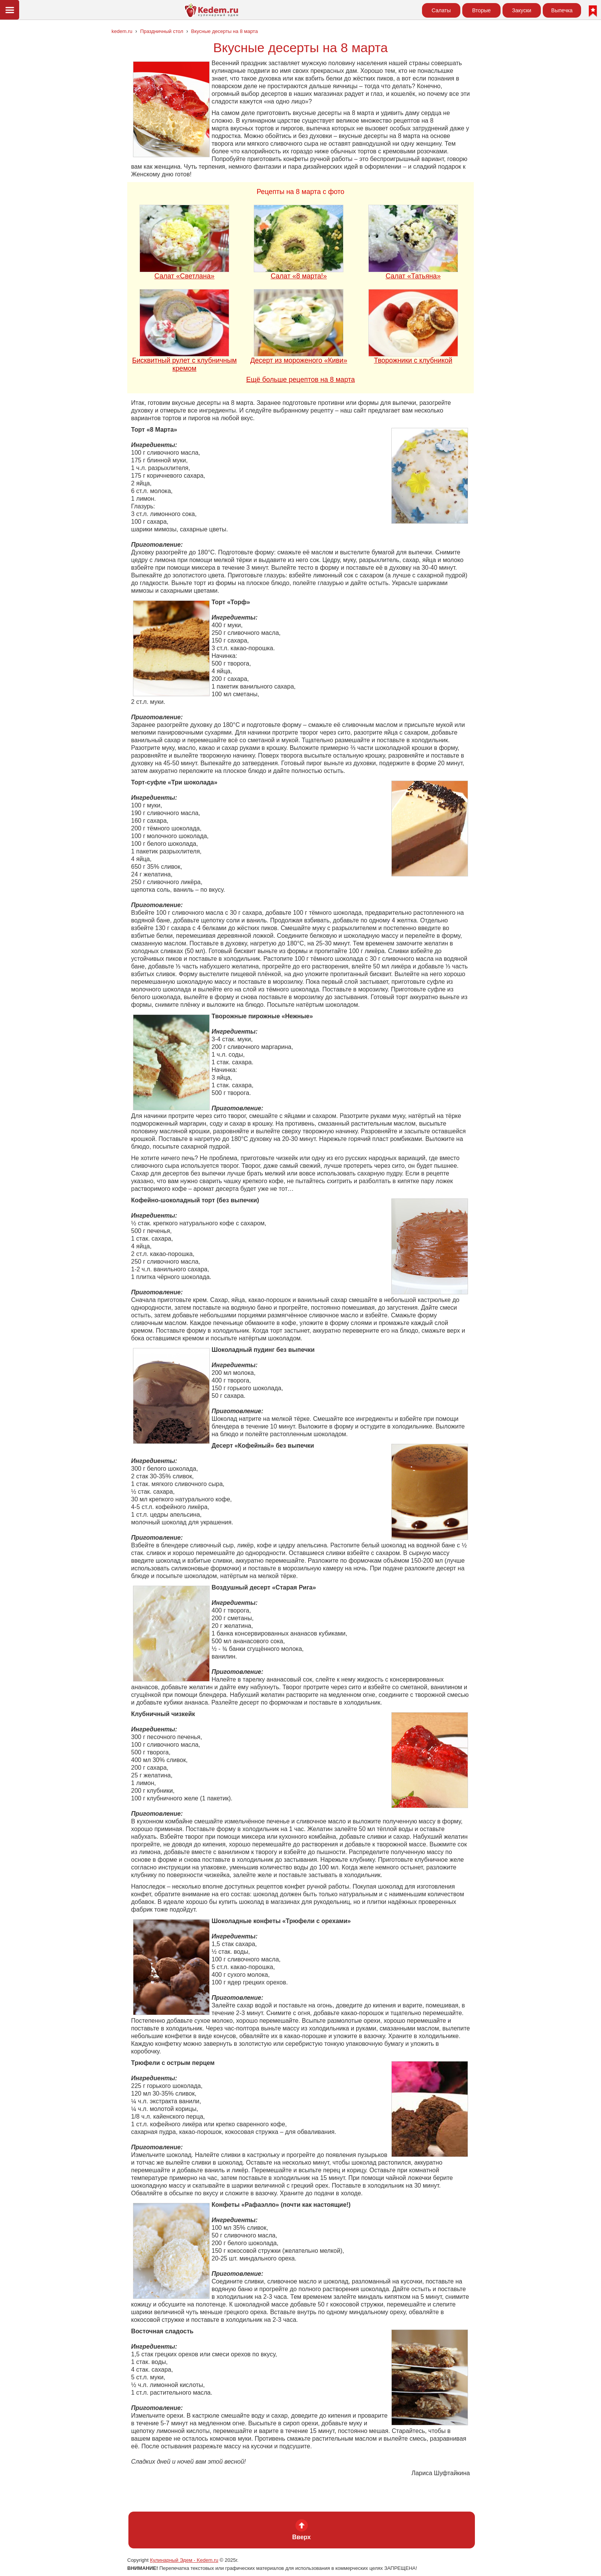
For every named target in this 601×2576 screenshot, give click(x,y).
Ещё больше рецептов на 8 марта (300, 379)
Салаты (441, 10)
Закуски (521, 10)
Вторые (481, 10)
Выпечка (562, 10)
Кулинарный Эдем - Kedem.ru (184, 2560)
